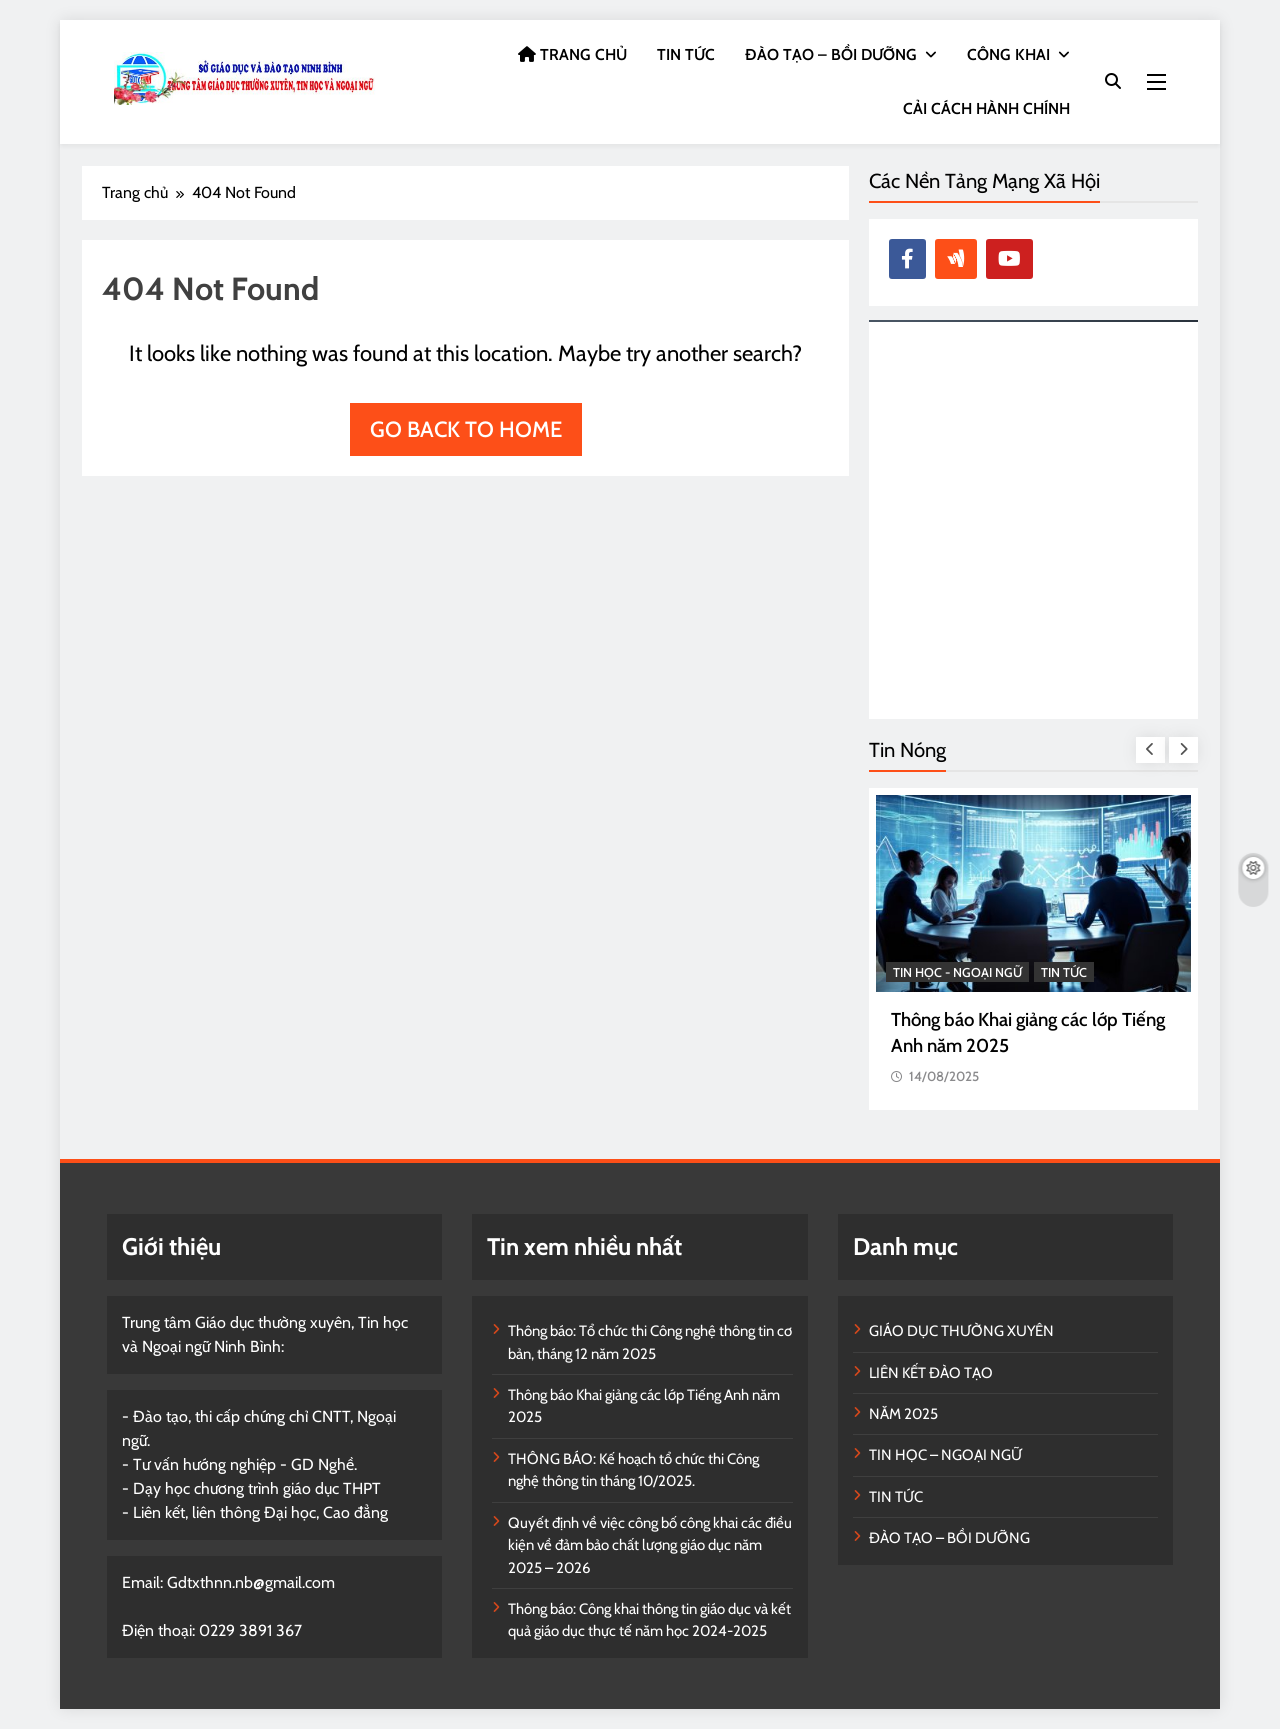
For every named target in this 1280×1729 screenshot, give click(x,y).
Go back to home (466, 429)
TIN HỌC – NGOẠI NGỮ (945, 1455)
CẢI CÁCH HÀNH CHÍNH (986, 108)
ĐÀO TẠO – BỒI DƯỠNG (831, 54)
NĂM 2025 (903, 1414)
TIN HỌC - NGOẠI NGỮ (957, 972)
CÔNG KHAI (1008, 54)
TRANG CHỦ (572, 54)
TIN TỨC (686, 54)
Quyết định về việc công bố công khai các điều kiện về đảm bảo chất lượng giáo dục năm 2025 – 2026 (650, 1545)
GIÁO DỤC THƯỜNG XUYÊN (961, 1331)
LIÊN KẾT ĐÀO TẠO (931, 1373)
